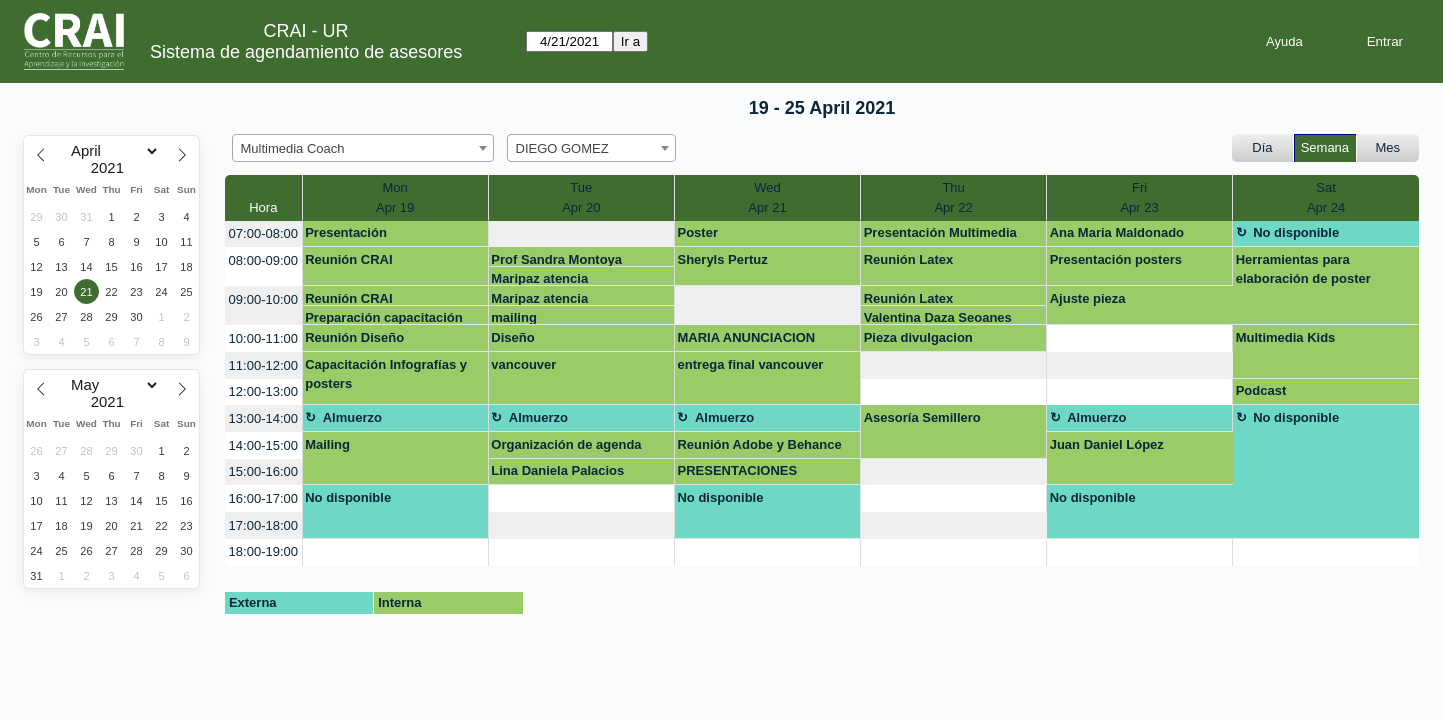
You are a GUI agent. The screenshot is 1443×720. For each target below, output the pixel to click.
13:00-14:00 (263, 418)
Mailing (327, 444)
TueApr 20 (581, 197)
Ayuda (1284, 41)
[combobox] (363, 148)
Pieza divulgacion (918, 337)
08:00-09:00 (263, 260)
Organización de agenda (566, 444)
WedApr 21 (767, 197)
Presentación (346, 232)
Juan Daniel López (1107, 444)
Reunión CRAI (348, 259)
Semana (1325, 147)
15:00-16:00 (263, 471)
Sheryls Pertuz (722, 259)
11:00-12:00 (263, 365)
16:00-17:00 (263, 498)
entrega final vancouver (750, 364)
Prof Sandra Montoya (556, 259)
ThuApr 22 (953, 197)
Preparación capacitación (384, 317)
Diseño (512, 337)
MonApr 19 (395, 197)
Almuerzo (352, 417)
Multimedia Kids (1286, 337)
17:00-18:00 (263, 525)
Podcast (1261, 390)
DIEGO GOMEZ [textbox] (562, 148)
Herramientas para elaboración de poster (1303, 269)
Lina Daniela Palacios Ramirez (557, 474)
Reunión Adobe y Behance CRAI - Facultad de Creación (764, 448)
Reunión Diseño (354, 337)
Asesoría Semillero (922, 417)
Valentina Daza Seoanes (938, 317)
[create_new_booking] (581, 234)
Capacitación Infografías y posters (386, 374)
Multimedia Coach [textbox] (293, 148)
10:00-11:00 (263, 338)
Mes (1388, 147)
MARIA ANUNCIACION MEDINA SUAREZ (746, 341)
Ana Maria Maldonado (1117, 232)
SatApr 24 (1326, 197)
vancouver (523, 364)
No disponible (1296, 232)
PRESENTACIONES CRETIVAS (737, 474)
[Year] (112, 168)
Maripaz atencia (539, 278)
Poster (697, 232)
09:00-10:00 (263, 299)
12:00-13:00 (263, 391)
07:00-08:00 (263, 233)
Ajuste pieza (1088, 298)
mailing (514, 317)
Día (1262, 147)
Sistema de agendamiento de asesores (306, 52)
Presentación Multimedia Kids (940, 236)
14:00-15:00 (263, 445)
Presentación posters (1116, 259)
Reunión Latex (909, 259)
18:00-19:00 (263, 551)
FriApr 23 (1139, 197)
